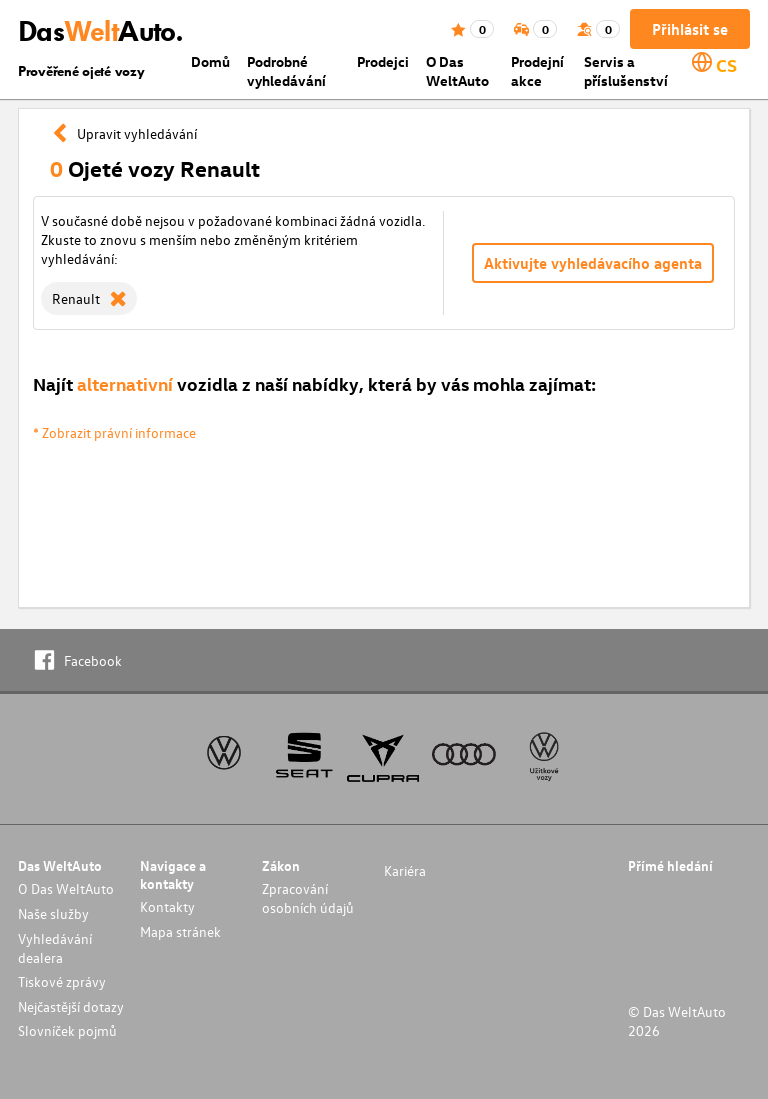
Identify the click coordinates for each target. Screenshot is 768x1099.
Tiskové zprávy (62, 981)
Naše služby (53, 913)
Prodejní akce (537, 71)
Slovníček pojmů (67, 1030)
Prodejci (383, 61)
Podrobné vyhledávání (286, 71)
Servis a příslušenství (626, 71)
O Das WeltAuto (457, 71)
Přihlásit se (690, 29)
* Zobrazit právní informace (114, 432)
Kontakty (167, 906)
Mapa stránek (180, 931)
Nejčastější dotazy (71, 1006)
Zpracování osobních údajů (308, 898)
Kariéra (405, 870)
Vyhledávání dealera (55, 948)
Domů (210, 61)
